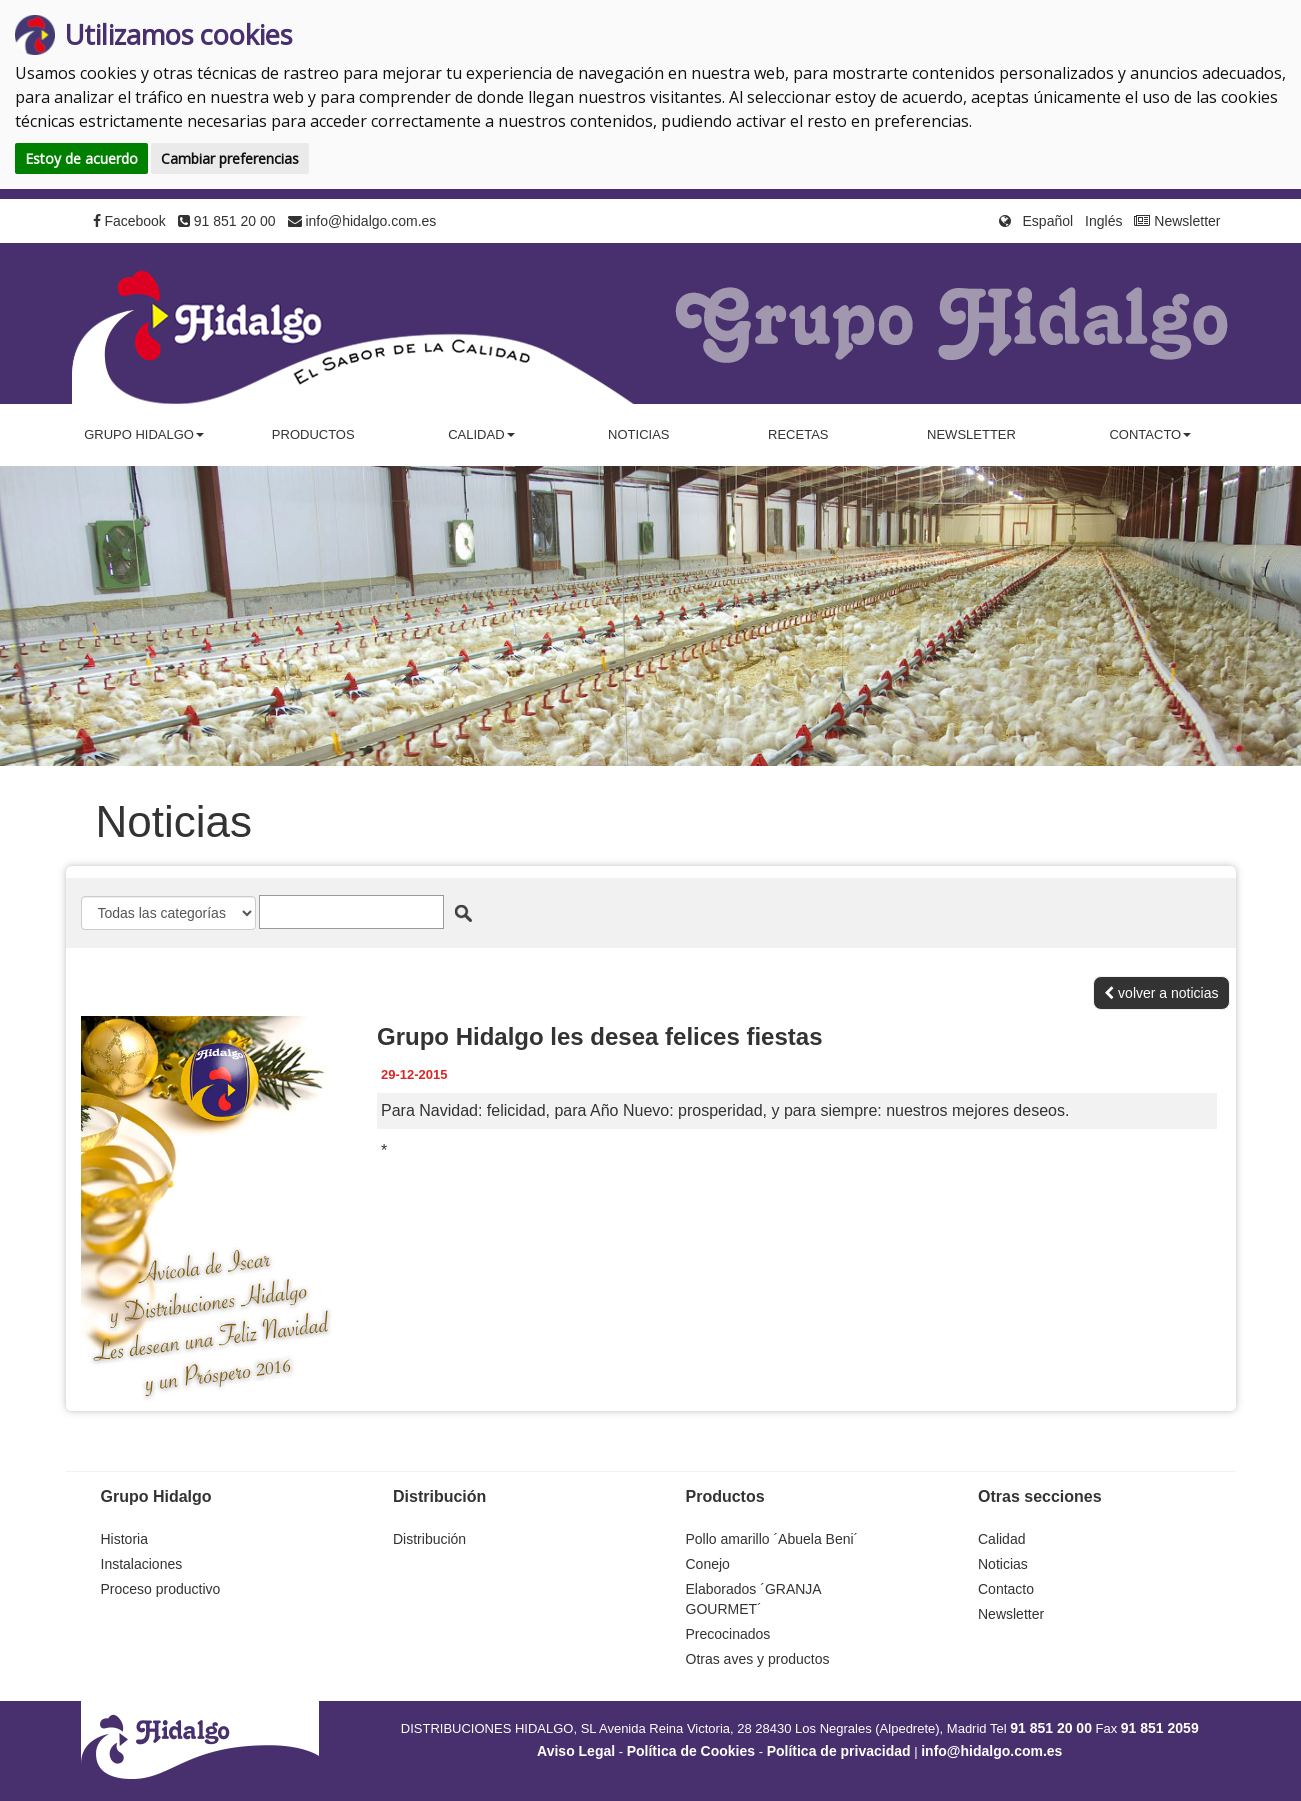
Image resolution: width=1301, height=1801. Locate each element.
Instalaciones (142, 1564)
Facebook (129, 221)
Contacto (1006, 1589)
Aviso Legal (576, 1751)
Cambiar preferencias (230, 158)
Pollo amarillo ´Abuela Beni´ (772, 1539)
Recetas (798, 434)
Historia (124, 1539)
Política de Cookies (691, 1751)
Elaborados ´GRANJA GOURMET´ (753, 1599)
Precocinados (728, 1634)
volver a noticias (1161, 993)
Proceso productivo (161, 1589)
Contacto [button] (1150, 434)
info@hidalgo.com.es (362, 221)
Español (1048, 221)
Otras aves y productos (758, 1659)
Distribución (429, 1539)
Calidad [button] (481, 434)
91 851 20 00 (227, 221)
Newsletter (1177, 221)
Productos (313, 434)
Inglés (1103, 221)
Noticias (638, 434)
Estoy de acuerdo (81, 158)
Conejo (708, 1564)
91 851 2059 (1160, 1728)
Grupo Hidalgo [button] (144, 434)
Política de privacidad (839, 1751)
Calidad (1001, 1539)
